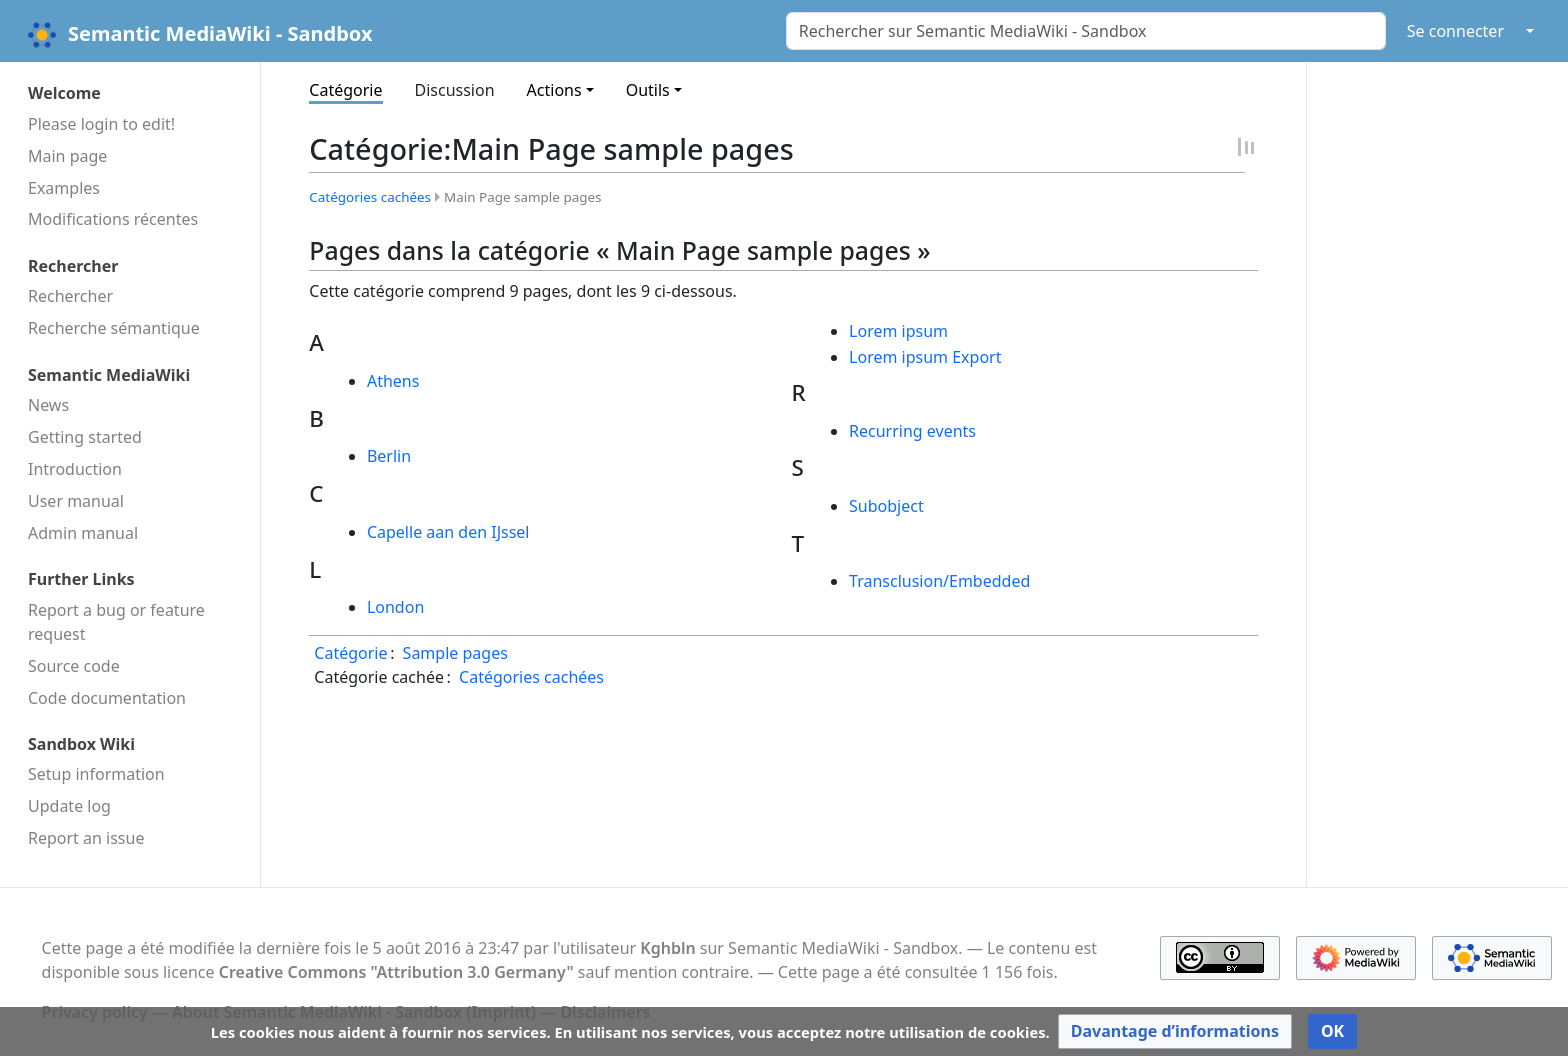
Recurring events (912, 431)
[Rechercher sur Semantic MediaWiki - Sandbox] (1086, 31)
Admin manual (83, 533)
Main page (67, 156)
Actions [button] (554, 90)
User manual (76, 501)
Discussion (455, 90)
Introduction (75, 469)
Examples (64, 188)
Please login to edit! (101, 124)
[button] (1175, 1031)
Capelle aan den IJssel (448, 532)
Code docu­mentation (107, 698)
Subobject (886, 506)
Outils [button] (648, 90)
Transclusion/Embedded (939, 581)
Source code (74, 666)
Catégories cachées (370, 197)
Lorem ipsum (898, 331)
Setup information (96, 774)
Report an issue (86, 838)
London (395, 607)
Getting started (85, 437)
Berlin (389, 456)
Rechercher (70, 296)
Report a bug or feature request (116, 622)
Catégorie (345, 90)
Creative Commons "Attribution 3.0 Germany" (396, 972)
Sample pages (455, 653)
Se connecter (1455, 31)
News (48, 405)
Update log (69, 806)
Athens (393, 381)
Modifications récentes (113, 219)
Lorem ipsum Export (925, 357)
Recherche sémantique (114, 328)
